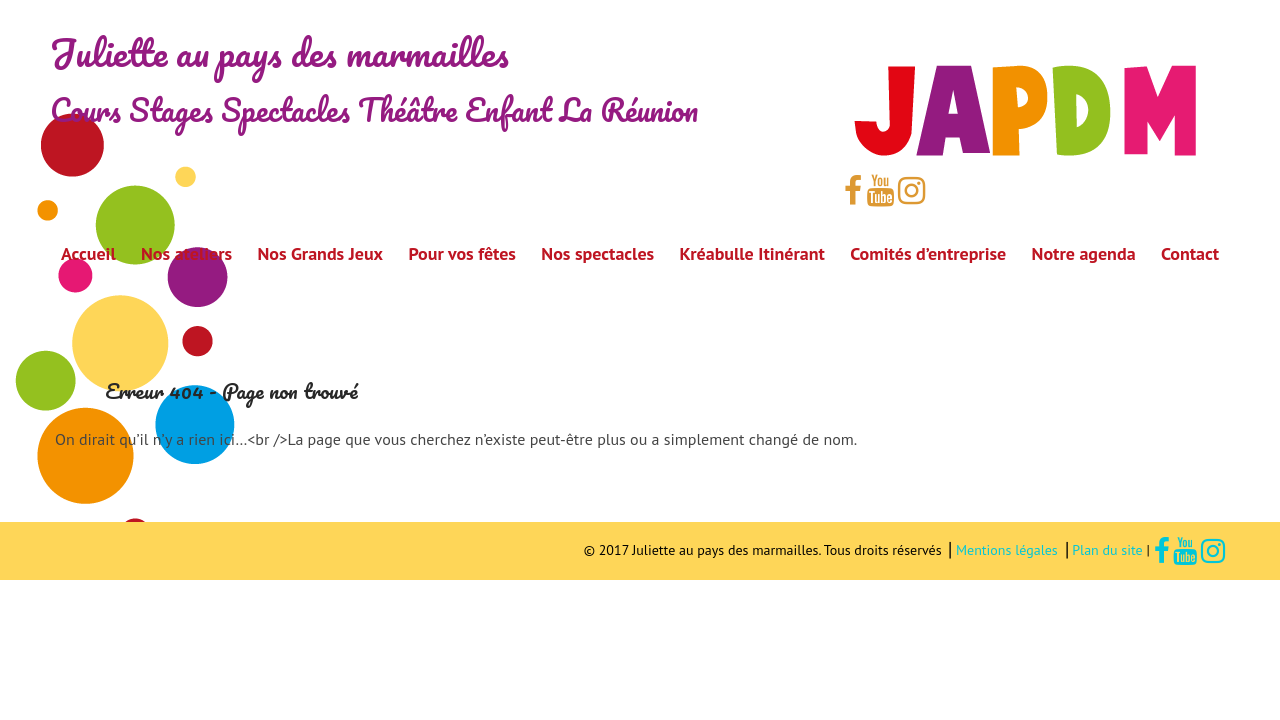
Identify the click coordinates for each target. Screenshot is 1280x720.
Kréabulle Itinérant (752, 253)
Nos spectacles (597, 253)
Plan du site (1109, 550)
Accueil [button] (88, 253)
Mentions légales (1008, 550)
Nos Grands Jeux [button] (320, 253)
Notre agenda (1084, 253)
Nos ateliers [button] (186, 253)
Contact (1190, 253)
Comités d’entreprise (928, 253)
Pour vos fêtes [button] (462, 253)
